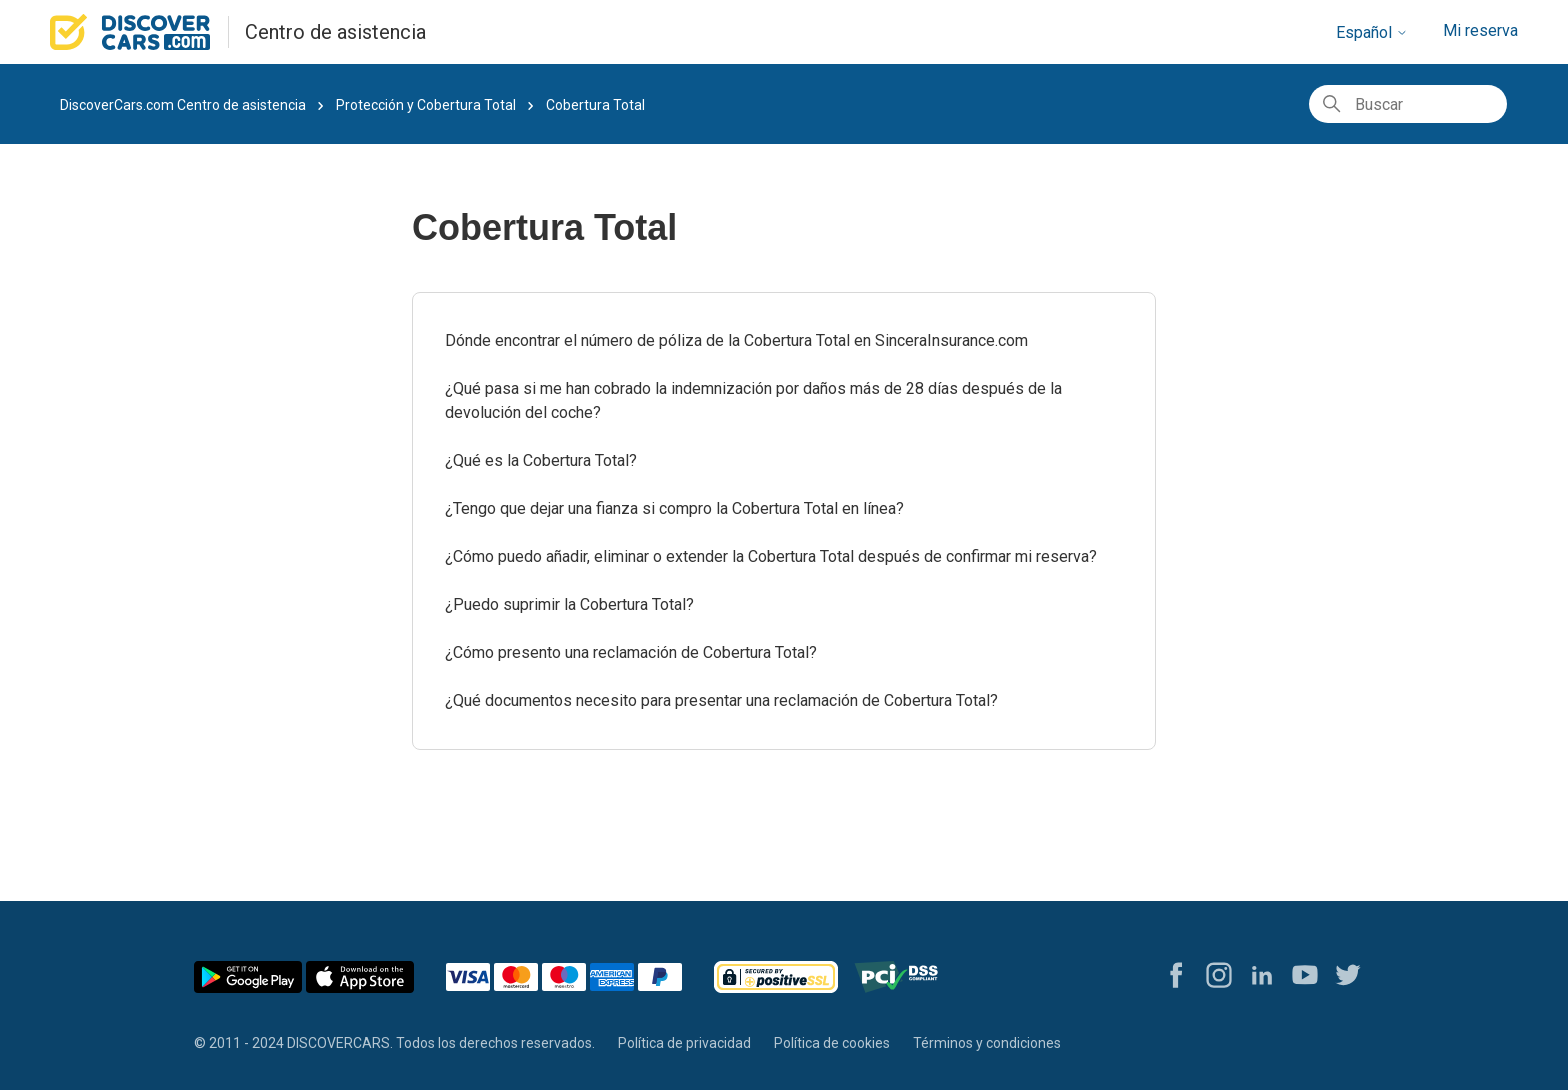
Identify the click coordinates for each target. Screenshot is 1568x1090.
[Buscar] (1408, 104)
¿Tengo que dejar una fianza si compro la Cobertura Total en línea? (674, 508)
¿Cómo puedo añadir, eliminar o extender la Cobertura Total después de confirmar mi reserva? (771, 556)
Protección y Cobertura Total (426, 105)
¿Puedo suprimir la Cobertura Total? (569, 604)
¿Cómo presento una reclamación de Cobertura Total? (631, 652)
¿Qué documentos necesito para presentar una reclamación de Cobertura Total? (721, 700)
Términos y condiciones (987, 1043)
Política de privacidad (684, 1043)
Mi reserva (1480, 30)
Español (1372, 32)
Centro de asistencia (335, 32)
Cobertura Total (595, 105)
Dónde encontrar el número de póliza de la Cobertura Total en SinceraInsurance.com (736, 340)
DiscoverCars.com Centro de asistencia (183, 105)
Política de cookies (832, 1043)
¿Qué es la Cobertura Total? (541, 460)
